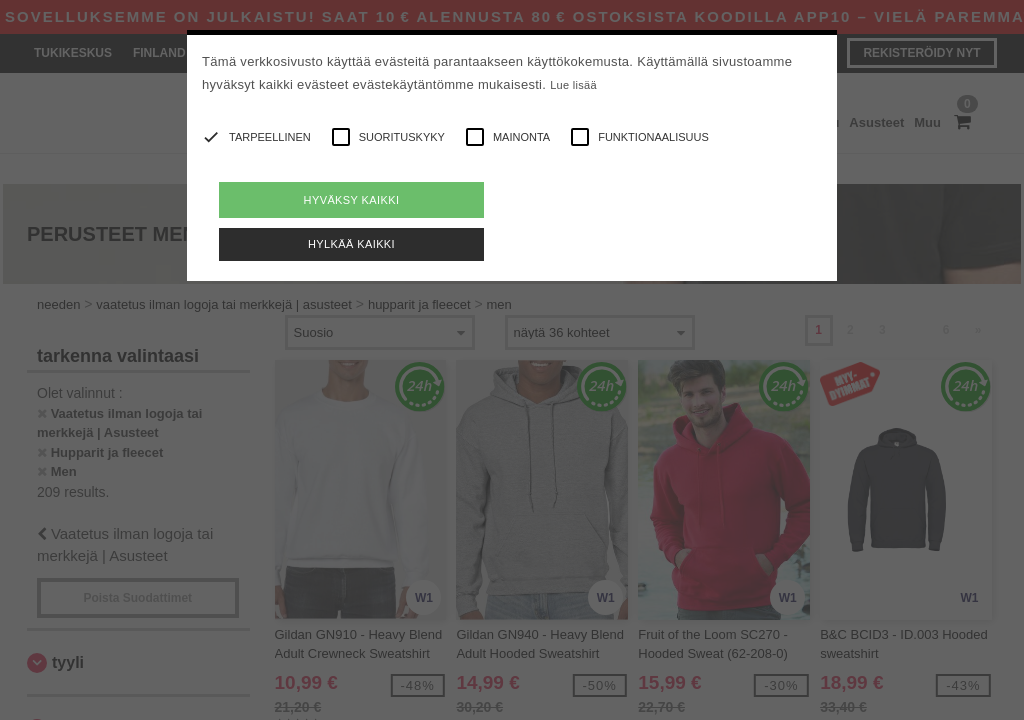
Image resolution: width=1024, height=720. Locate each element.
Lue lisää (573, 85)
